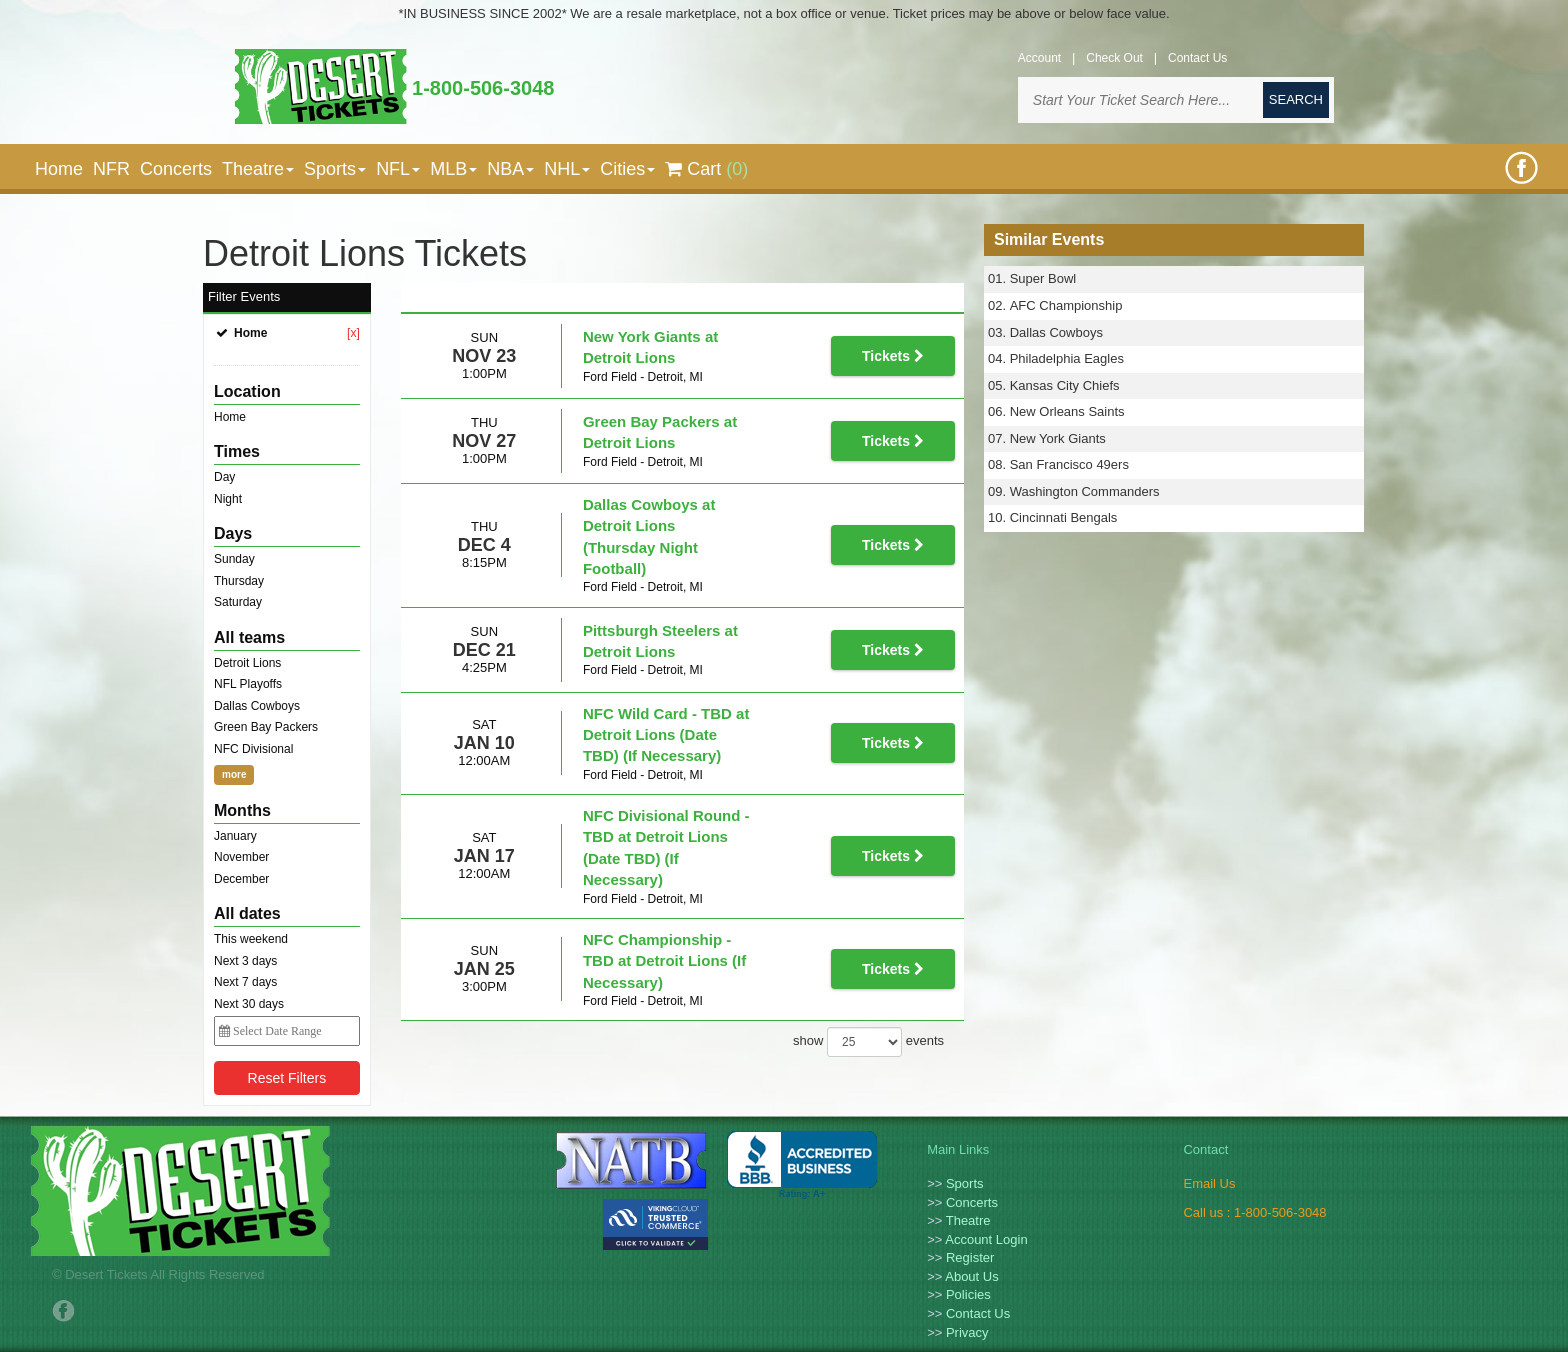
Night (228, 499)
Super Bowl (1043, 278)
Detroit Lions (247, 663)
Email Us (1209, 1183)
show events (868, 930)
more (234, 774)
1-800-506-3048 (483, 88)
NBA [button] (510, 169)
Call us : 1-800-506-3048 (1254, 1212)
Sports (965, 1183)
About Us (971, 1276)
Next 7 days (245, 982)
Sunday (234, 559)
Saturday (238, 602)
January (235, 836)
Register (970, 1257)
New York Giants (1058, 438)
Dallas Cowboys (257, 706)
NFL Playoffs (248, 684)
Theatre (968, 1220)
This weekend (251, 939)
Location (247, 391)
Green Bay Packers (266, 727)
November (241, 857)
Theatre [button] (258, 169)
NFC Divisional (253, 749)
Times (237, 451)
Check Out (1114, 58)
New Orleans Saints (1067, 411)
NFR (111, 169)
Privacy (967, 1332)
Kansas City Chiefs (1065, 385)
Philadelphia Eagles (1067, 358)
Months (242, 810)
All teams (249, 637)
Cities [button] (627, 169)
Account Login (986, 1239)
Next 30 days (249, 1004)
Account (1039, 58)
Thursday (239, 581)
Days (233, 533)
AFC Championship (1066, 305)
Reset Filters (287, 1078)
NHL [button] (567, 169)
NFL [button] (398, 169)
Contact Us (1197, 58)
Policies (968, 1294)
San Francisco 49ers (1069, 464)
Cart (706, 169)
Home (59, 169)
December (241, 879)
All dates (247, 913)
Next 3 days (245, 961)
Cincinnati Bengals (1064, 517)
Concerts (176, 169)
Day (224, 477)
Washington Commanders (1085, 491)
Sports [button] (335, 169)
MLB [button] (453, 169)
